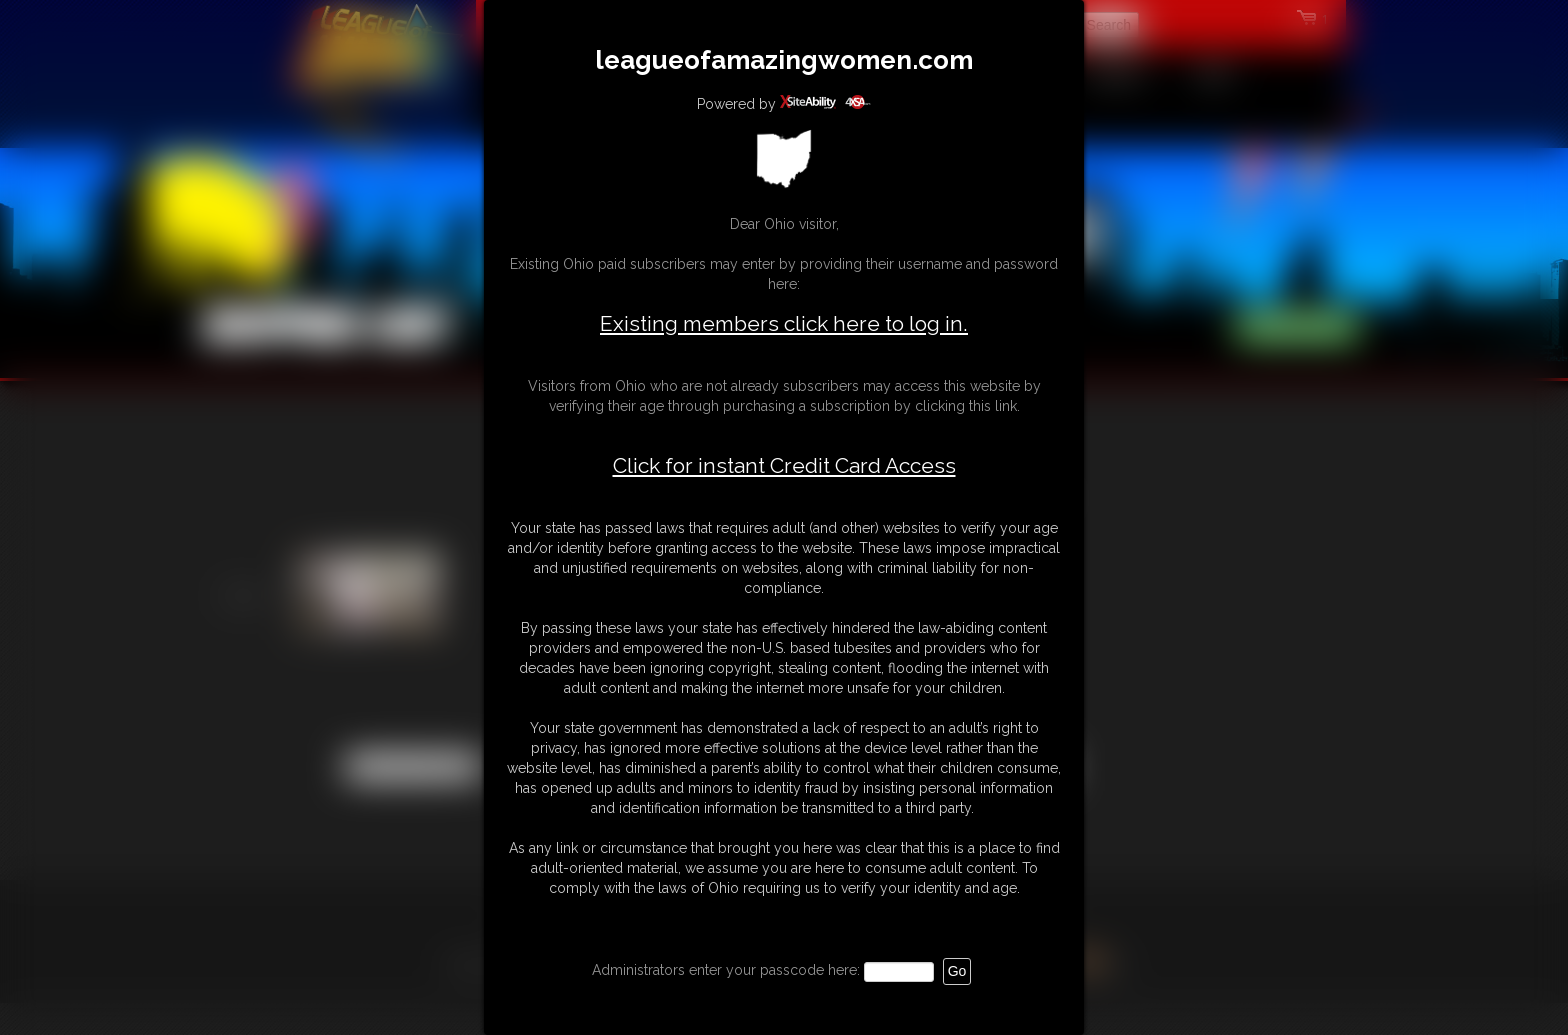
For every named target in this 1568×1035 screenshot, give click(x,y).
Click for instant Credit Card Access (784, 466)
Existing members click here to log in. (784, 323)
